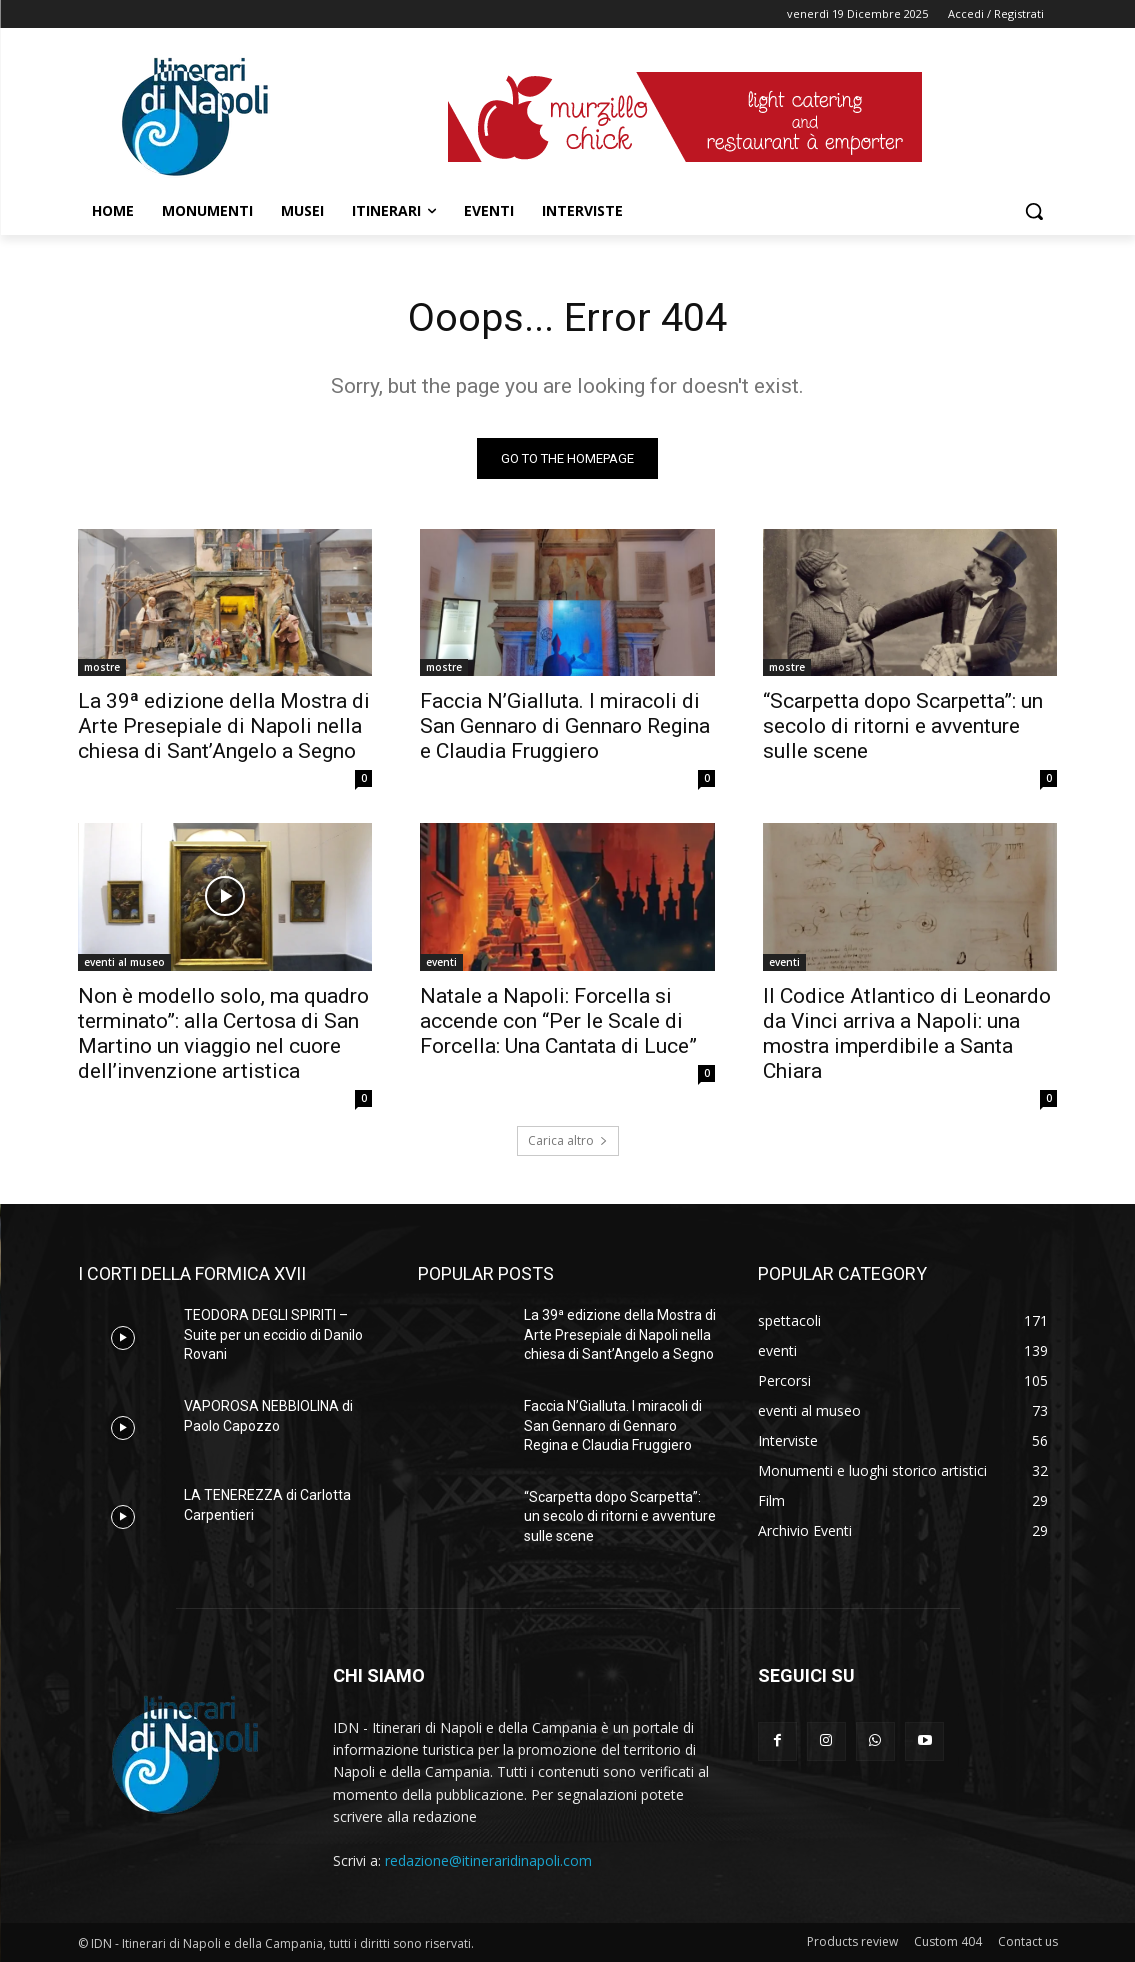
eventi (441, 962)
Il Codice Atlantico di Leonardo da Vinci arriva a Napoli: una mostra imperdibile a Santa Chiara (907, 1033)
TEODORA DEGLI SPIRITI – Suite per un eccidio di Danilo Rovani (273, 1335)
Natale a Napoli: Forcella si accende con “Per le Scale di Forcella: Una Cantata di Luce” (558, 1021)
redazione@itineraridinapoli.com (488, 1861)
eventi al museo (124, 962)
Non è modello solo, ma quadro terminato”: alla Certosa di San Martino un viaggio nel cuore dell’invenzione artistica (223, 1033)
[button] (1034, 211)
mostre (102, 667)
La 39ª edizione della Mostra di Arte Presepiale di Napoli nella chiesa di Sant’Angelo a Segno (224, 726)
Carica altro (568, 1141)
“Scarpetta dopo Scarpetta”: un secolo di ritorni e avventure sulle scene (903, 726)
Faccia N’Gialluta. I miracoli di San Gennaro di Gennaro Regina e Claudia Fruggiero (565, 726)
